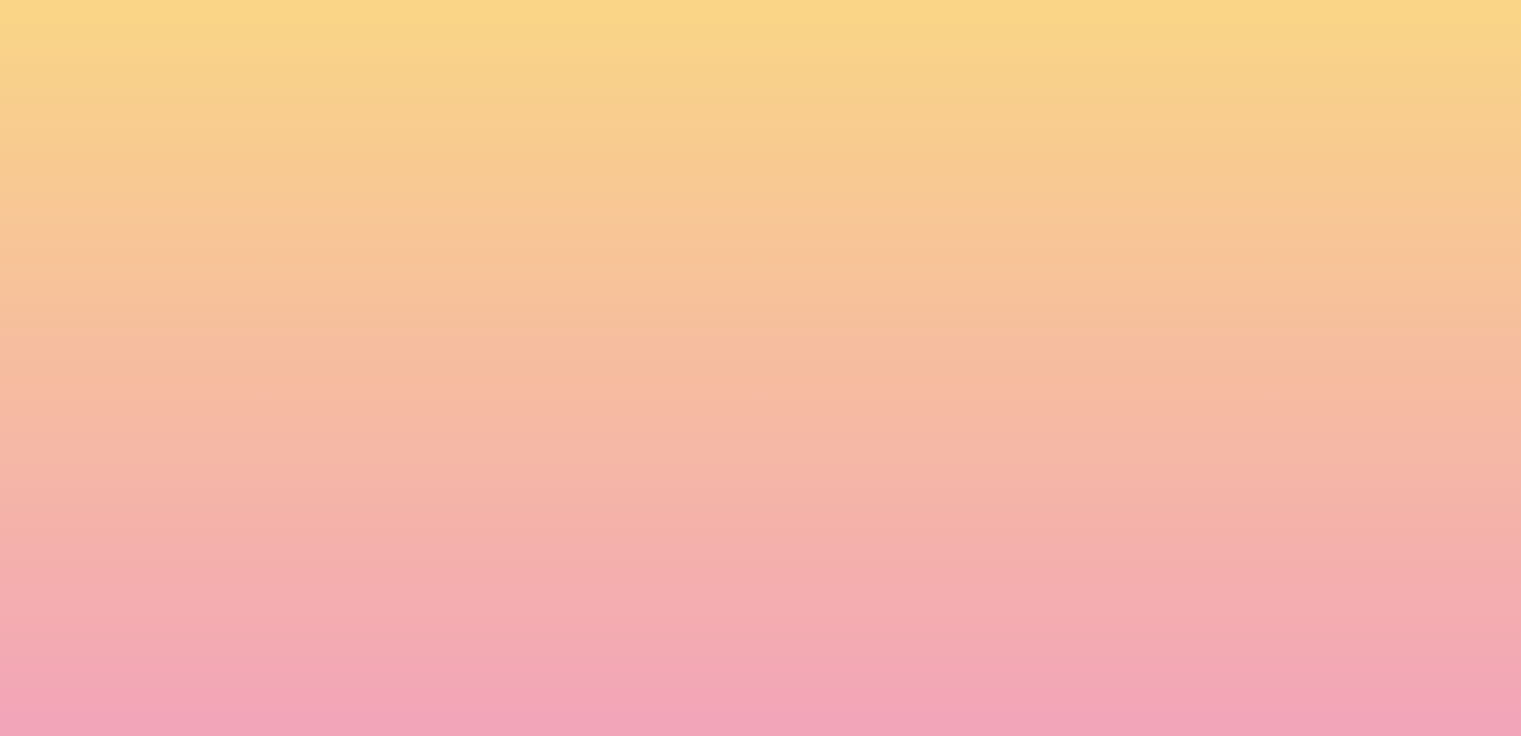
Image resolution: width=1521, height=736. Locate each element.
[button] (1256, 34)
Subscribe (379, 681)
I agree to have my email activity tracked (481, 632)
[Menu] (1381, 35)
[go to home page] (266, 116)
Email (790, 520)
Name (352, 520)
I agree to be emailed (421, 606)
